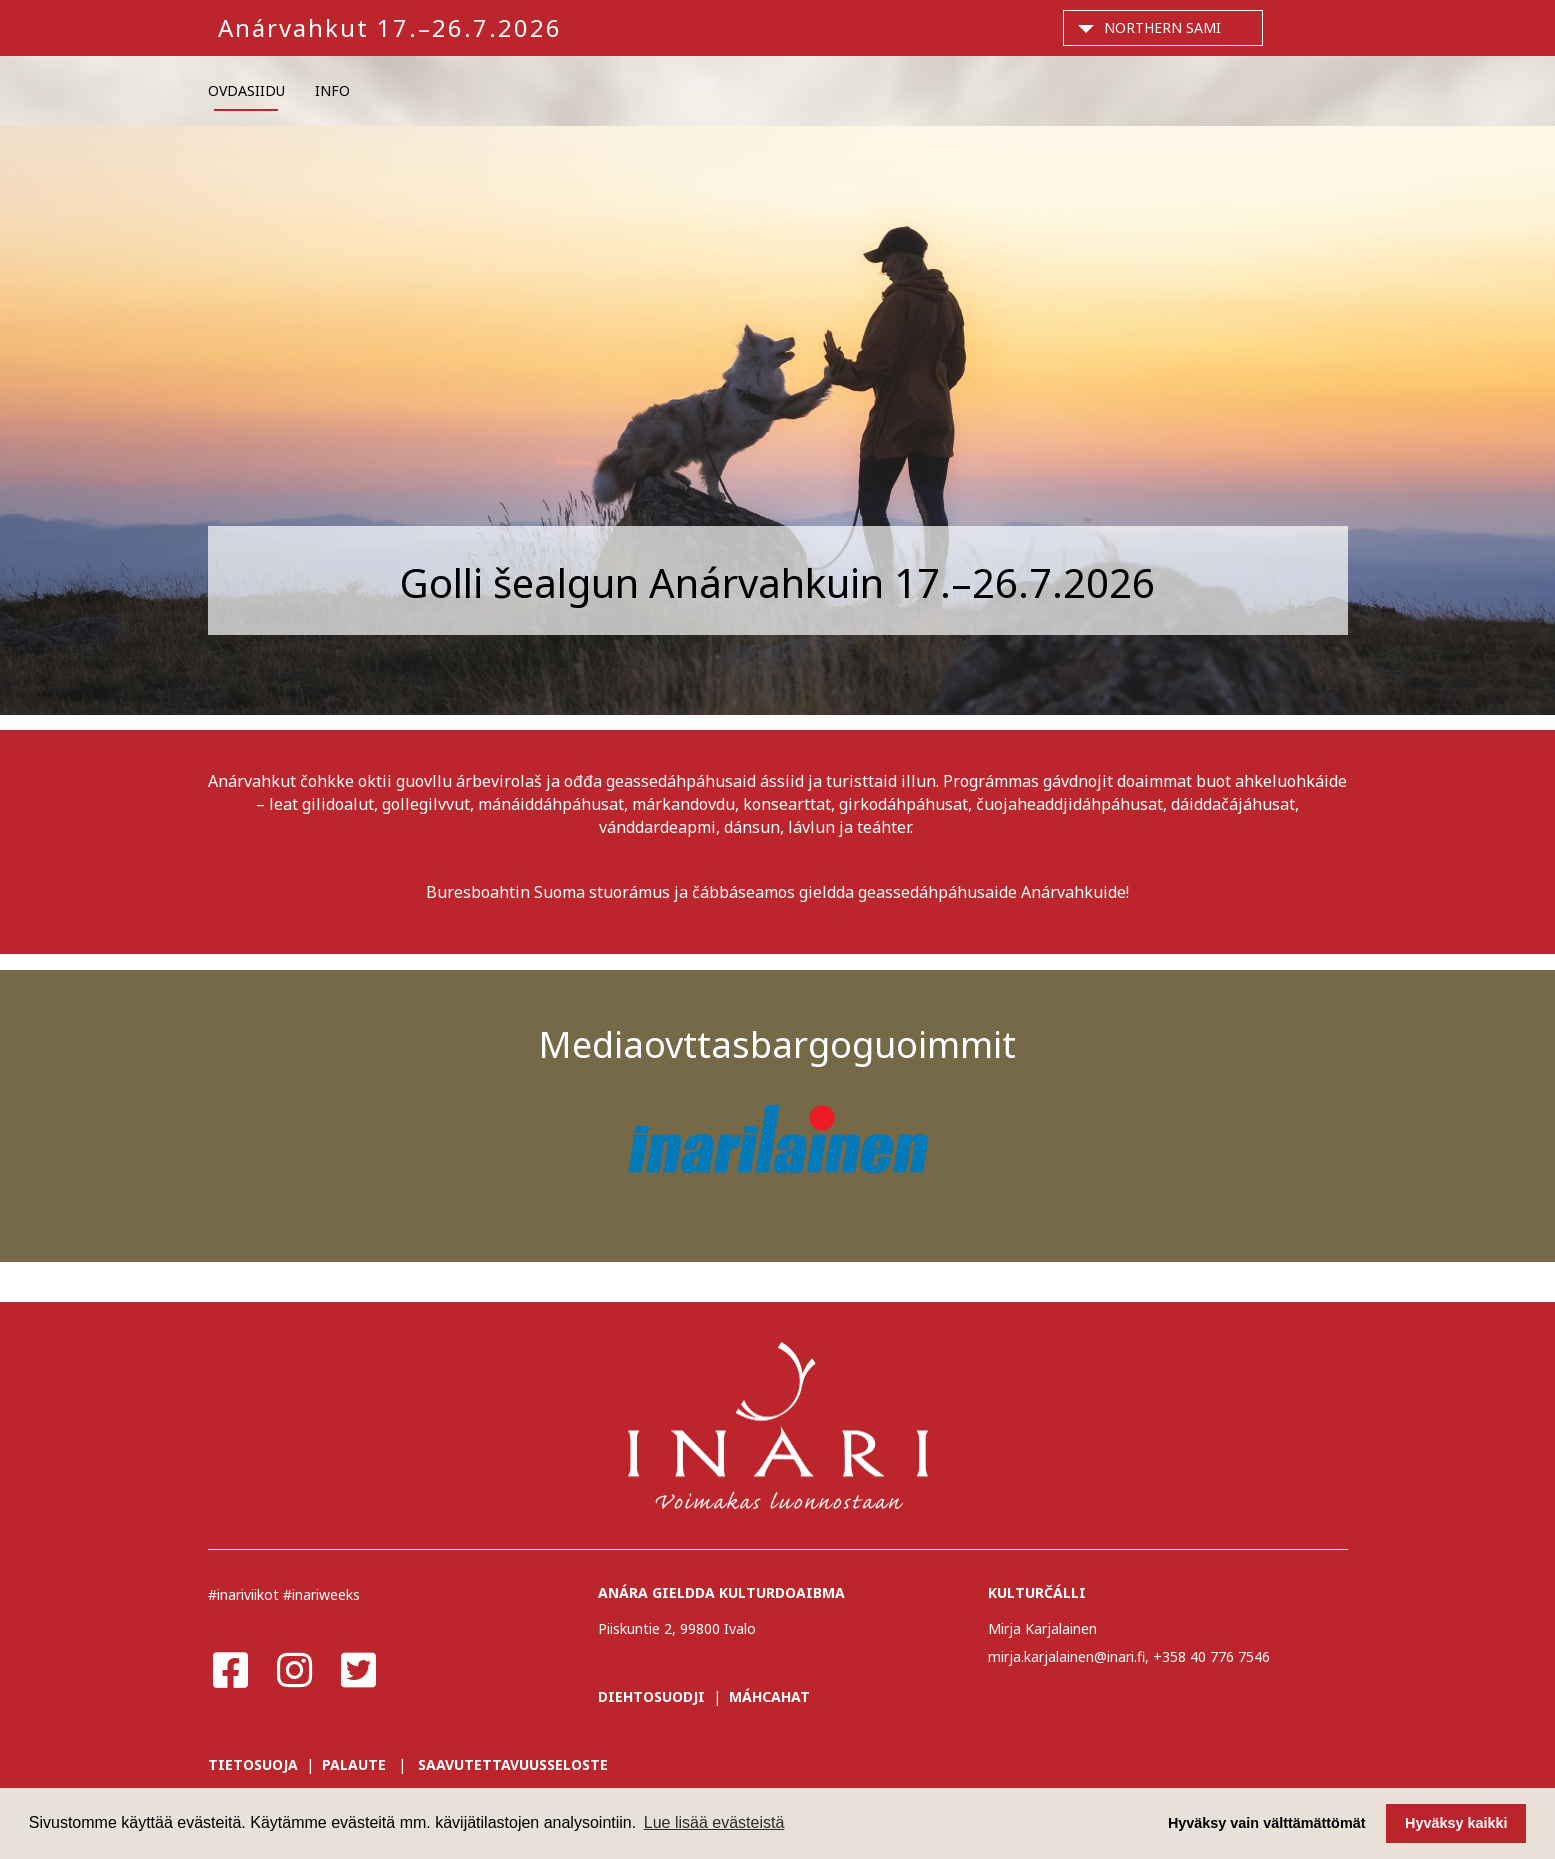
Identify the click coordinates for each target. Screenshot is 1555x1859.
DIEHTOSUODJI (651, 1696)
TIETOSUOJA (253, 1764)
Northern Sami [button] (1162, 27)
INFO (332, 90)
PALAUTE (354, 1764)
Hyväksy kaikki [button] (1456, 1823)
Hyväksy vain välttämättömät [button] (1267, 1823)
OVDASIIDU (246, 90)
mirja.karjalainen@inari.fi (1066, 1656)
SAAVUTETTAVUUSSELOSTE (513, 1764)
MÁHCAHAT (769, 1696)
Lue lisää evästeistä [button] (714, 1822)
